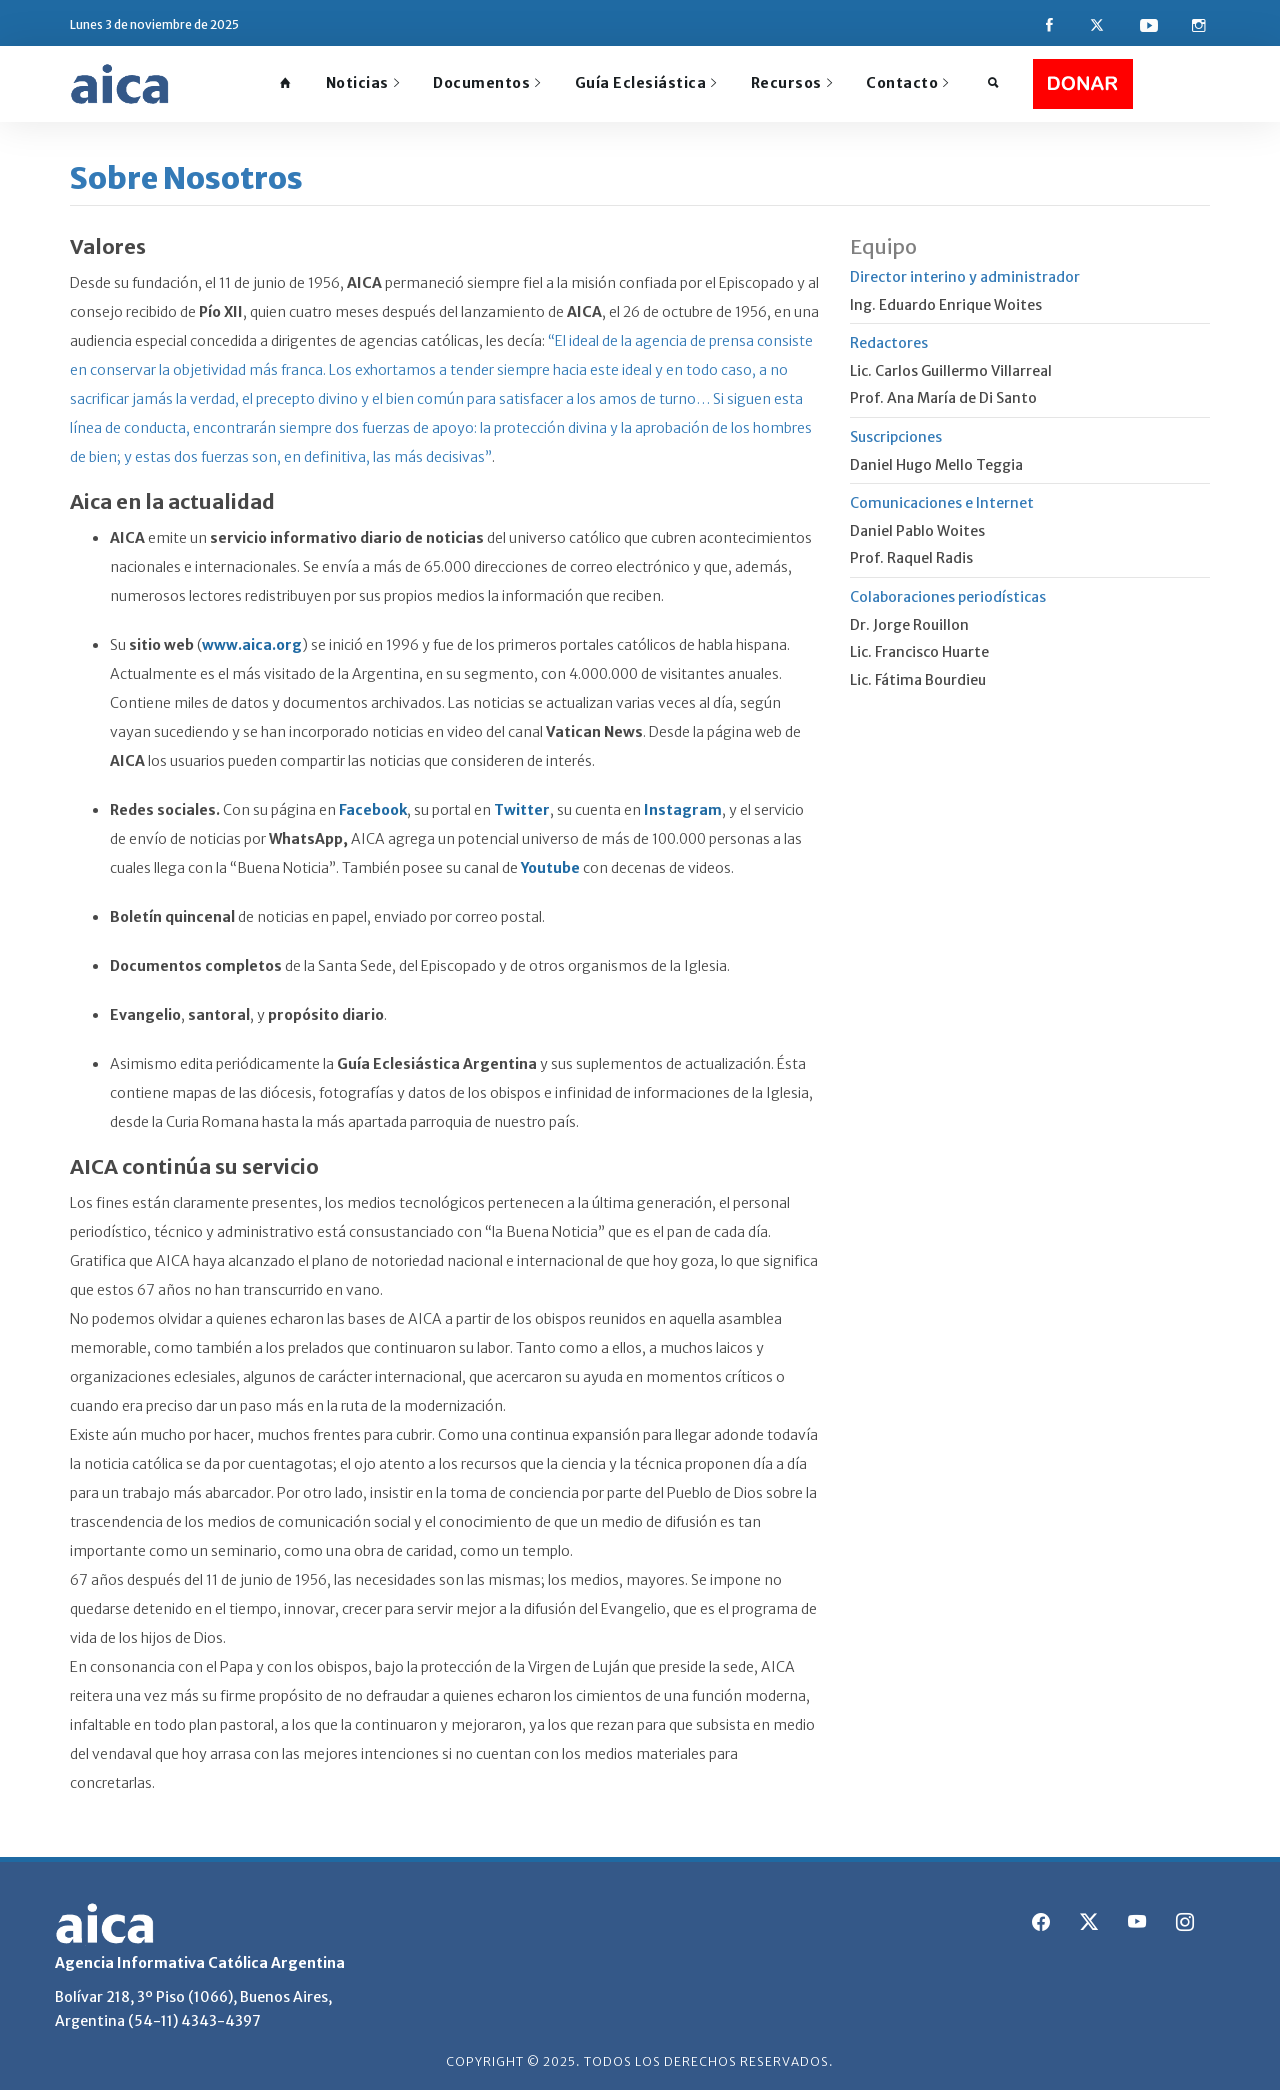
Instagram (683, 810)
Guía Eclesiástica (646, 83)
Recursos (792, 83)
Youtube (550, 868)
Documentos (487, 83)
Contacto (907, 83)
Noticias (363, 83)
